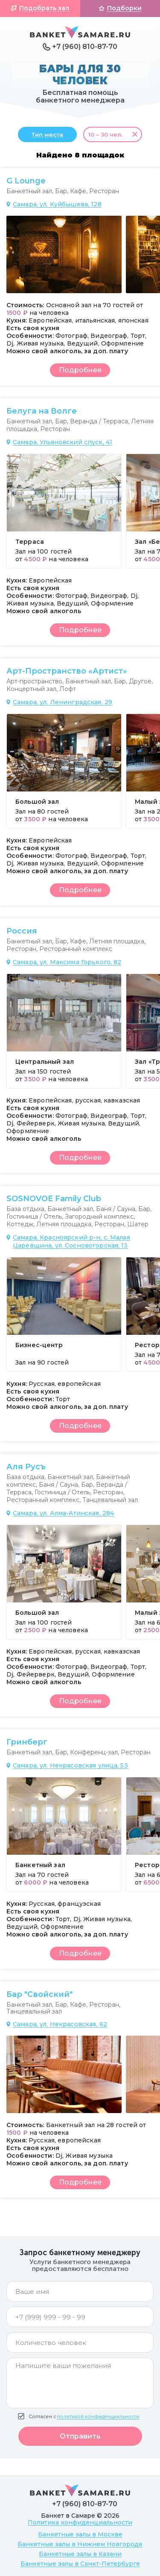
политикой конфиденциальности (98, 2416)
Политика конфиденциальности (80, 2522)
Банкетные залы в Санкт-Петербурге (80, 2563)
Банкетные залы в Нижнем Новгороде (80, 2544)
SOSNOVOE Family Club (53, 1198)
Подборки (124, 8)
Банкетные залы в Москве (80, 2534)
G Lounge (26, 181)
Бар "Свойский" (39, 1994)
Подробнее (80, 370)
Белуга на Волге (41, 411)
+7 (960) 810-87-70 (84, 47)
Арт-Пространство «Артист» (66, 671)
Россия (21, 931)
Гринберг (26, 1742)
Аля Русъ (26, 1466)
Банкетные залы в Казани (80, 2554)
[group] (64, 254)
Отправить (80, 2436)
